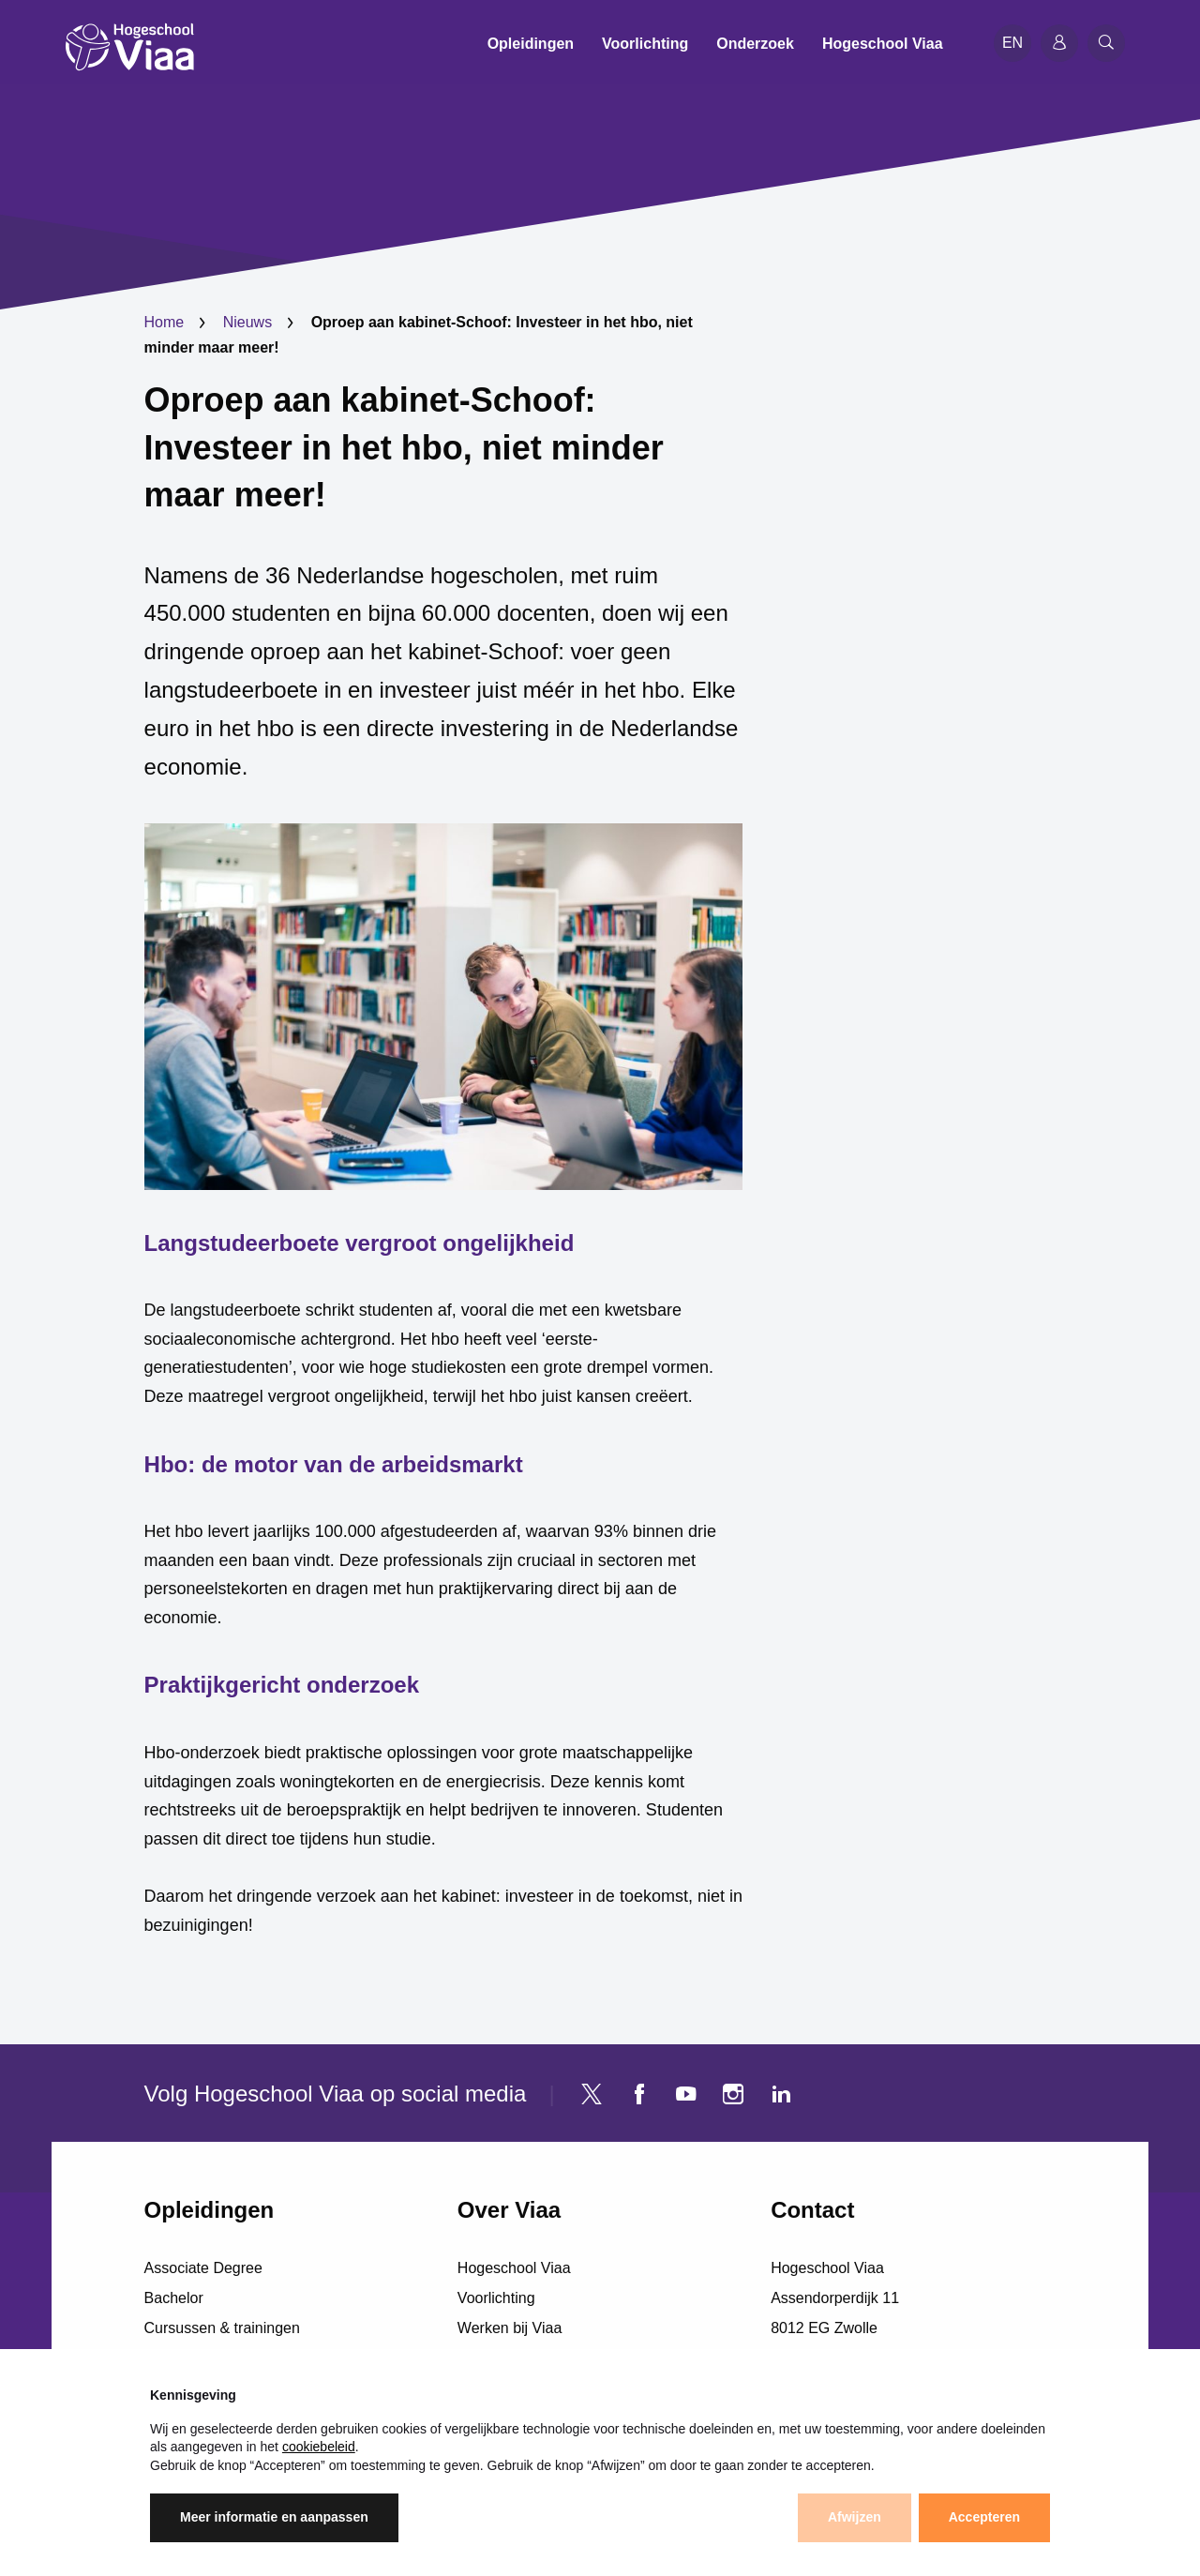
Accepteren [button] (984, 2516)
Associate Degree (203, 2268)
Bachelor (173, 2298)
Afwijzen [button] (854, 2516)
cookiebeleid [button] (318, 2446)
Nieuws (247, 322)
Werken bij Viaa (510, 2328)
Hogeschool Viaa (514, 2268)
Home (164, 322)
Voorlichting (496, 2298)
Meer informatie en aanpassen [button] (274, 2516)
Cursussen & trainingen (222, 2328)
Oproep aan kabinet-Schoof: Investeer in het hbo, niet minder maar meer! (404, 447)
